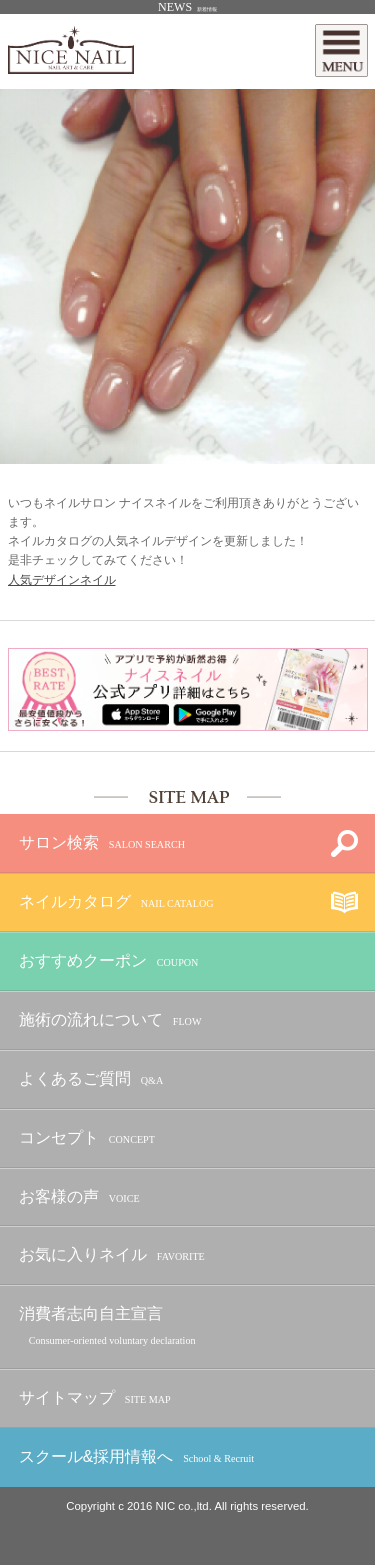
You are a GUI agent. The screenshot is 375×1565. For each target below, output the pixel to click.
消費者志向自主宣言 (107, 1327)
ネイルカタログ (116, 902)
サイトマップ (95, 1398)
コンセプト (87, 1138)
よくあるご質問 (91, 1079)
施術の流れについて (110, 1020)
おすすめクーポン (109, 961)
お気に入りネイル (112, 1255)
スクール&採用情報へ (136, 1457)
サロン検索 (102, 843)
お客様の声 (79, 1197)
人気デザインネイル (62, 580)
